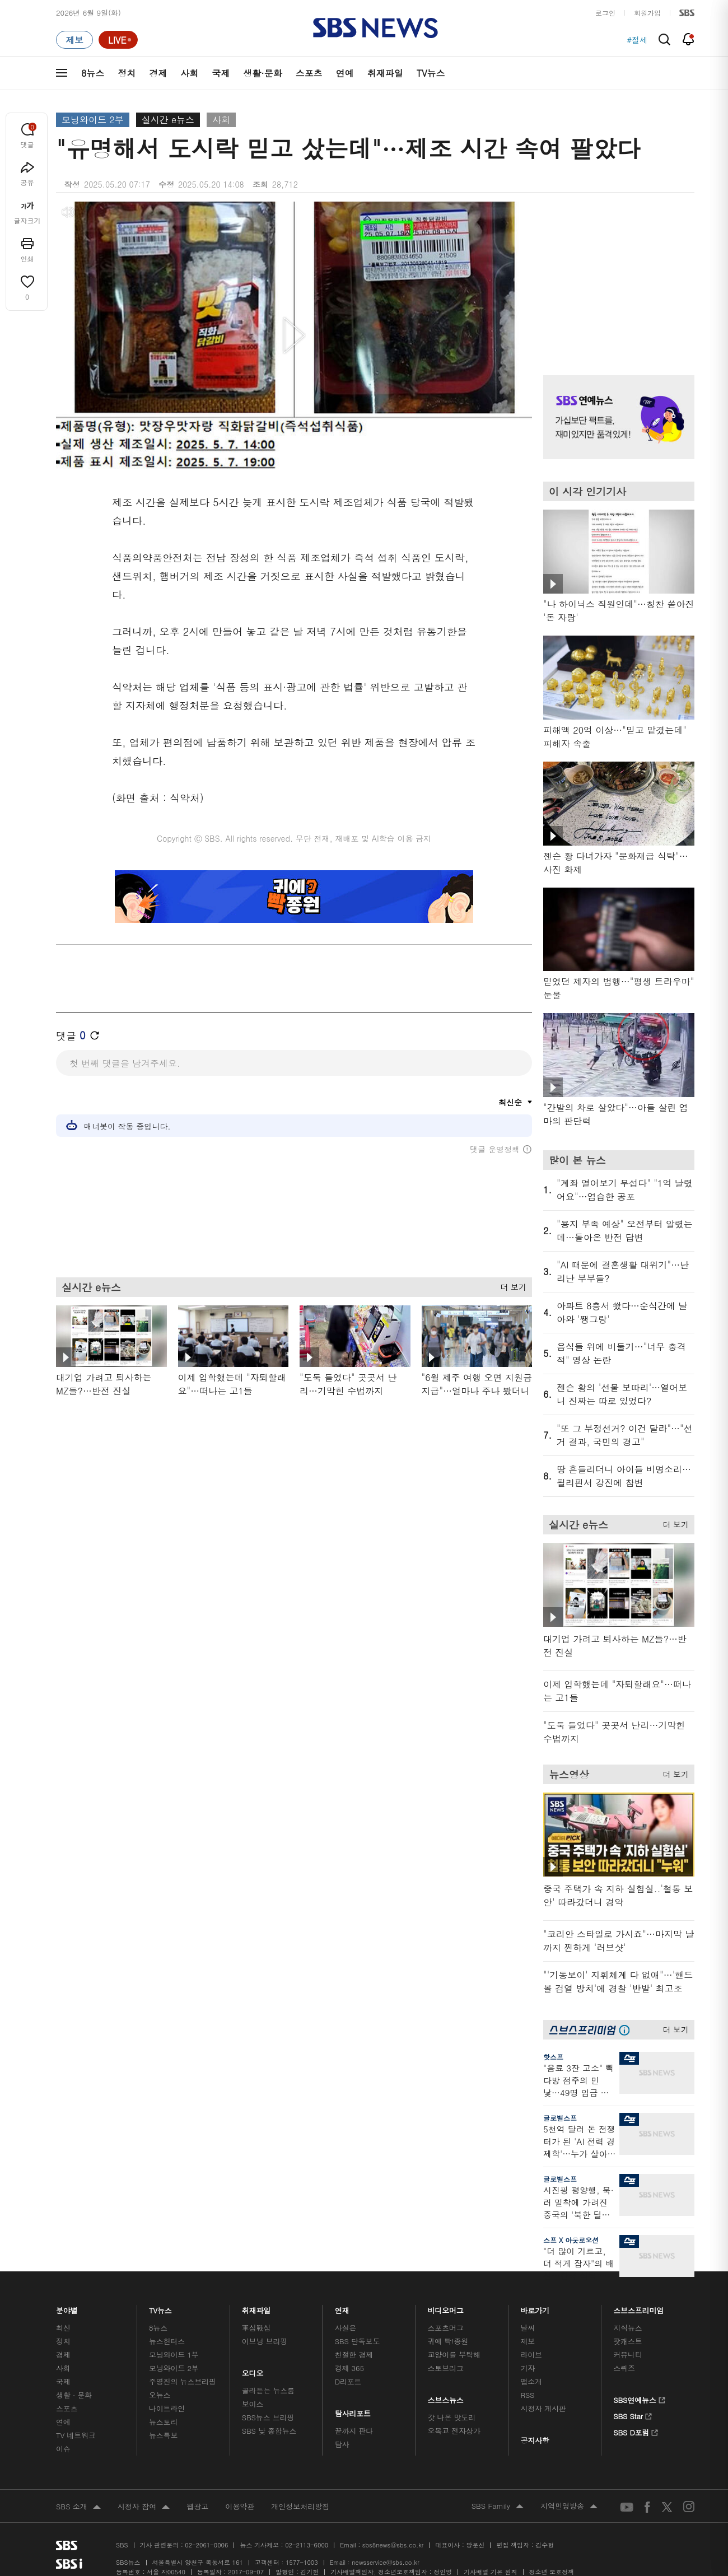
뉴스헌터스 (167, 2341)
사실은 (346, 2327)
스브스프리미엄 (638, 2307)
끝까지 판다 (354, 2430)
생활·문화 (262, 73)
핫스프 (553, 2056)
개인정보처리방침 (300, 2506)
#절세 (637, 39)
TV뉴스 (431, 73)
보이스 (253, 2403)
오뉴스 (160, 2395)
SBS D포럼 (636, 2431)
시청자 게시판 (543, 2408)
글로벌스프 (560, 2117)
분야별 (67, 2307)
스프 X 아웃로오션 (571, 2239)
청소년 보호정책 (552, 2572)
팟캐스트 (627, 2341)
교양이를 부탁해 (454, 2354)
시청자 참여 (144, 2507)
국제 (221, 73)
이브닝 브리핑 (264, 2341)
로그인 (605, 12)
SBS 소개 (78, 2507)
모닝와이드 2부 (93, 119)
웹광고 (197, 2506)
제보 (527, 2341)
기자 (527, 2368)
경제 (158, 73)
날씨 (527, 2327)
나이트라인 (167, 2408)
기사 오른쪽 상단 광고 (616, 274)
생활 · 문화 (74, 2395)
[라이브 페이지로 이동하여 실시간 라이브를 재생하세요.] (118, 40)
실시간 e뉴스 (168, 119)
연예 (345, 73)
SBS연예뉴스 (639, 2398)
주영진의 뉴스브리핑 (182, 2381)
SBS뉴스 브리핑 (268, 2417)
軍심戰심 (256, 2327)
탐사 (342, 2444)
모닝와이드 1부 (174, 2354)
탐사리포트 (353, 2410)
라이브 (531, 2354)
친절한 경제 (354, 2354)
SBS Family (498, 2506)
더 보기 (510, 1285)
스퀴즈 (624, 2368)
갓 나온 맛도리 (452, 2417)
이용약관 (239, 2506)
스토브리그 (446, 2368)
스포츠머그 (446, 2327)
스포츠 (309, 73)
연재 (342, 2307)
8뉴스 (92, 73)
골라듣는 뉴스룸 (268, 2390)
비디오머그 (446, 2307)
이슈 (63, 2448)
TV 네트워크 (76, 2435)
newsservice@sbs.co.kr (385, 2562)
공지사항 (534, 2440)
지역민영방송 (569, 2506)
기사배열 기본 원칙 (490, 2572)
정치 (127, 73)
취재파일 (385, 73)
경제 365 (349, 2368)
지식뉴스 (627, 2327)
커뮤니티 (627, 2354)
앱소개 (531, 2381)
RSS (527, 2395)
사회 (189, 73)
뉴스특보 (163, 2435)
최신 (63, 2327)
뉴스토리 (163, 2421)
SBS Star (632, 2414)
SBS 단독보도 (357, 2341)
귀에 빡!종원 (448, 2341)
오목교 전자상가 (454, 2430)
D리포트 (348, 2381)
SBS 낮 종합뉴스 (269, 2430)
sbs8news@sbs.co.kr (392, 2545)
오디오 (253, 2370)
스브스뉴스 (446, 2397)
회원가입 (647, 12)
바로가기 (534, 2307)
